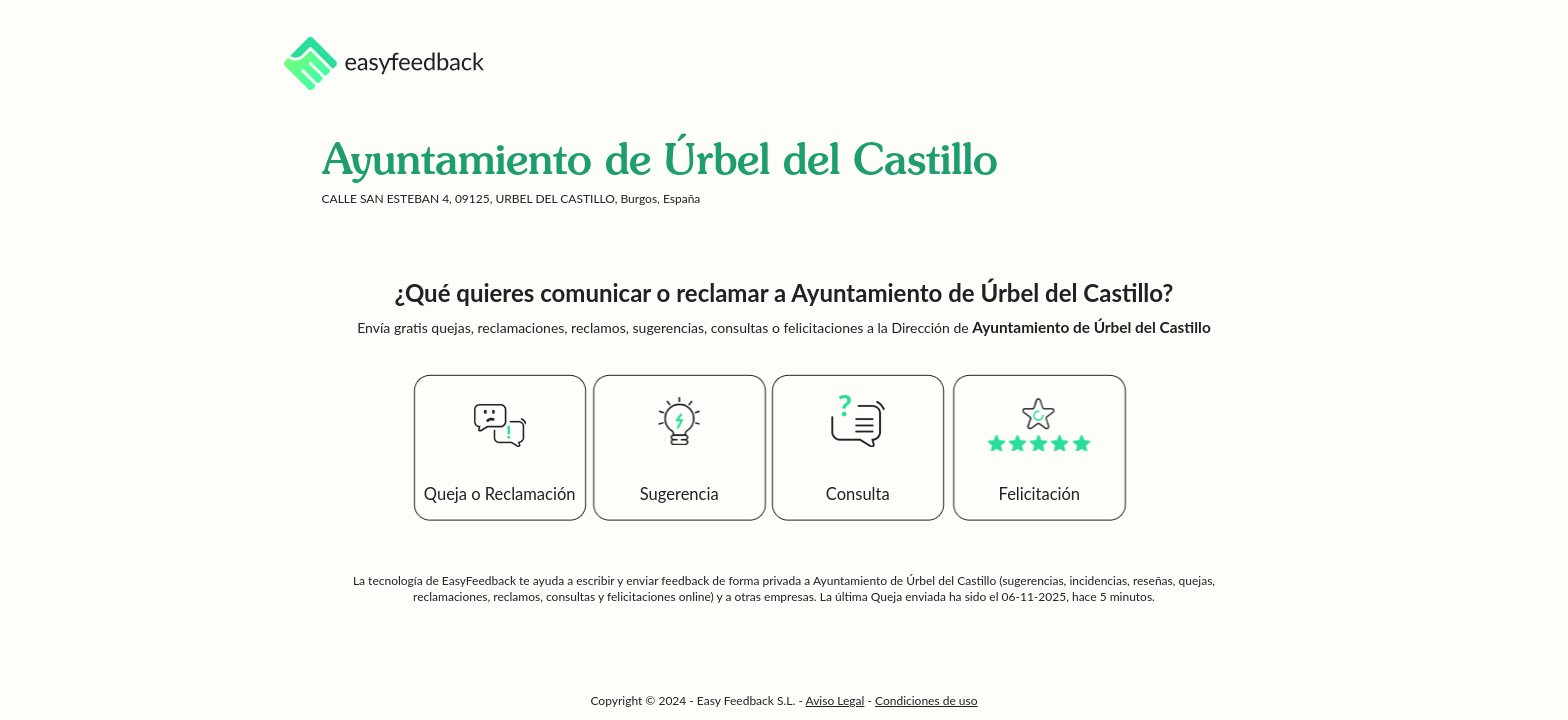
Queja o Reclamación (500, 494)
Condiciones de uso (926, 700)
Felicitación (1040, 494)
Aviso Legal (835, 700)
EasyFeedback (480, 580)
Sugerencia (679, 494)
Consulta (858, 494)
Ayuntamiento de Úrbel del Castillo (904, 580)
